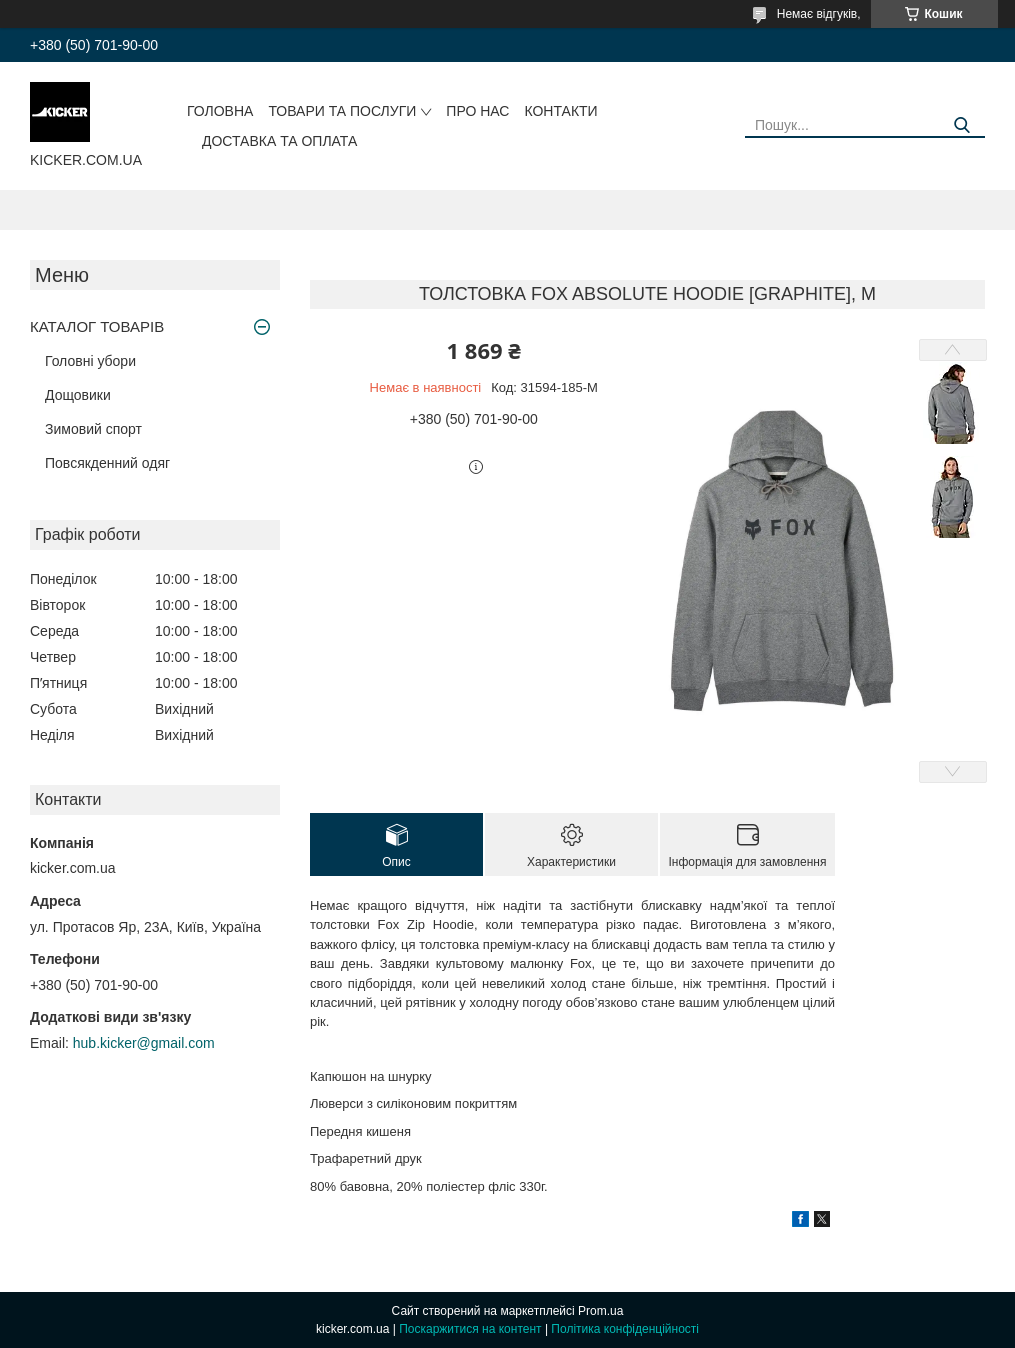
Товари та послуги (342, 111)
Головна (220, 111)
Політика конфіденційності (625, 1329)
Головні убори (90, 361)
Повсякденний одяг (107, 463)
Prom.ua (600, 1311)
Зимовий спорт (93, 429)
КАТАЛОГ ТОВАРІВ (97, 326)
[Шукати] (962, 125)
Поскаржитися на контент (470, 1329)
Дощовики (78, 395)
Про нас (477, 111)
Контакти (560, 111)
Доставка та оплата (279, 141)
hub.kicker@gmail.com (144, 1043)
